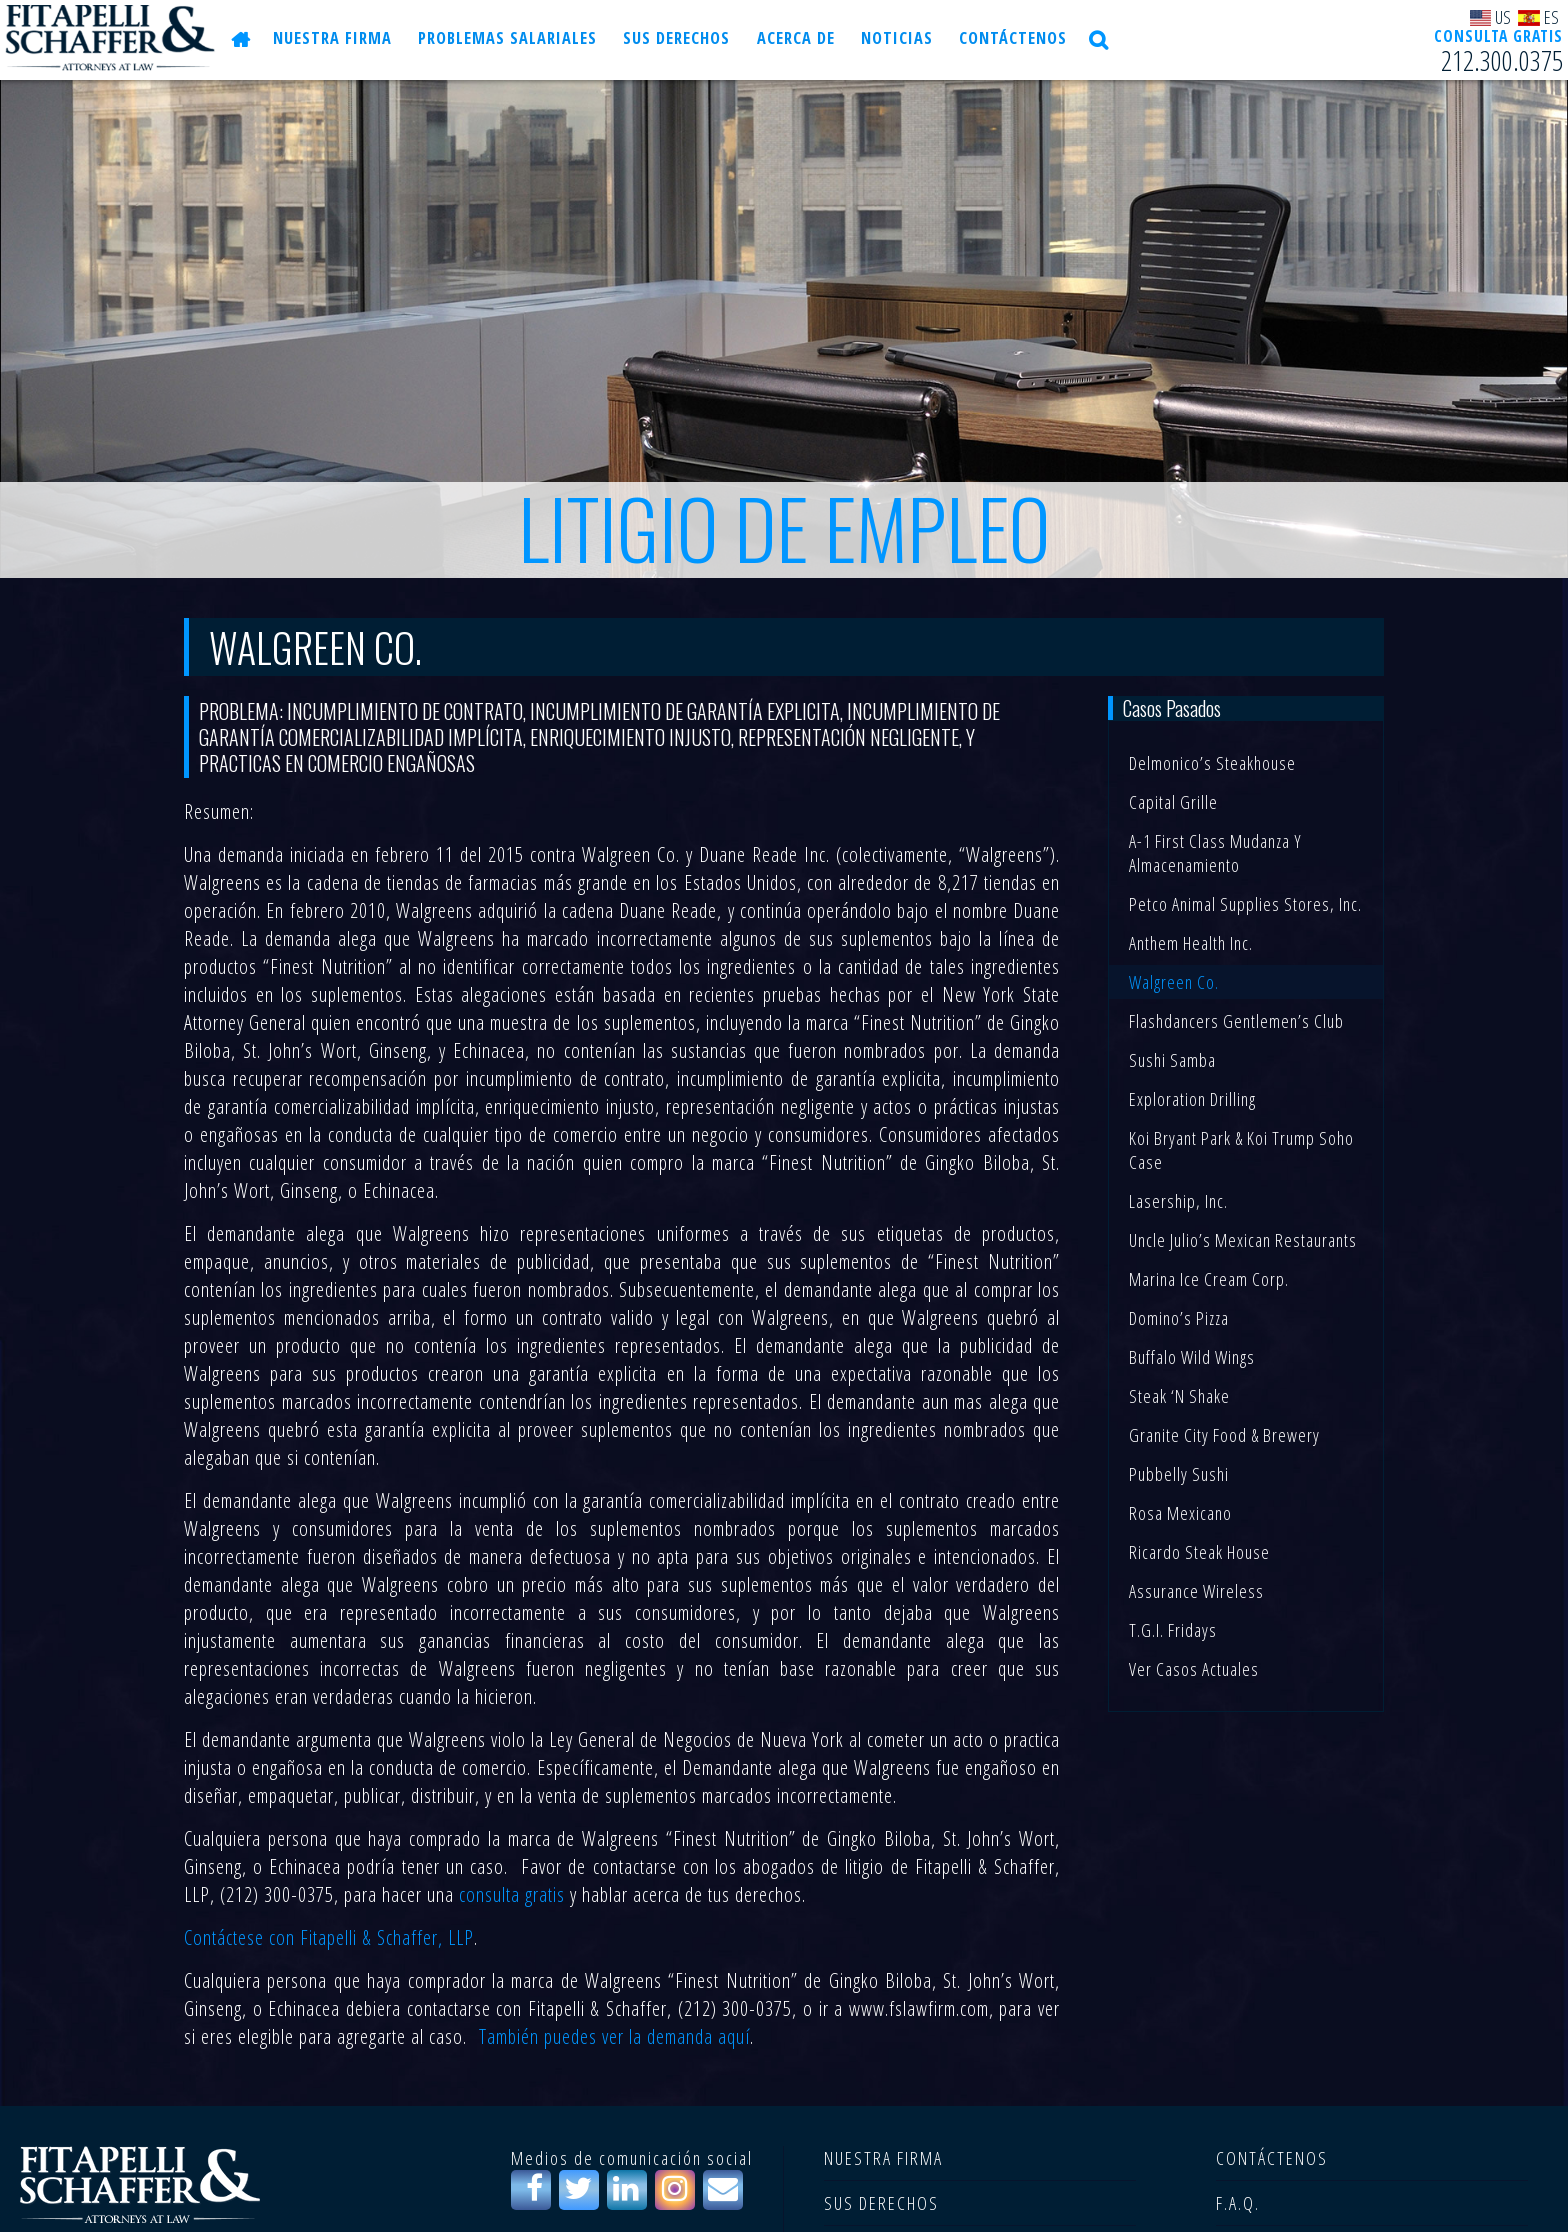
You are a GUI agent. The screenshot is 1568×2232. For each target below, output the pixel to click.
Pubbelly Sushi (1179, 1474)
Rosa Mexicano (1180, 1513)
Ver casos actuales (1194, 1669)
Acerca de (786, 40)
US (1491, 16)
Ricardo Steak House (1199, 1552)
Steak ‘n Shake (1179, 1396)
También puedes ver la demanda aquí (614, 2036)
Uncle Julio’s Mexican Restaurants (1243, 1240)
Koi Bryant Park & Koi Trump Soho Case (1241, 1150)
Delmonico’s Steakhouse (1212, 763)
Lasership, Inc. (1178, 1201)
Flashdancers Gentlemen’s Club (1236, 1021)
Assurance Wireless (1196, 1591)
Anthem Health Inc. (1191, 943)
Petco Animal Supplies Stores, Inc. (1245, 904)
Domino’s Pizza (1179, 1318)
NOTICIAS (883, 40)
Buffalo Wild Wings (1192, 1357)
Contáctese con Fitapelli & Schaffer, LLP (329, 1937)
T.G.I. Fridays (1173, 1630)
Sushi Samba (1172, 1060)
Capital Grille (1173, 802)
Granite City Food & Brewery (1224, 1435)
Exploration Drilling (1192, 1099)
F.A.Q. (1238, 2203)
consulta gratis (512, 1894)
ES (1538, 16)
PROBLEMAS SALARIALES (504, 40)
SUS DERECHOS (670, 40)
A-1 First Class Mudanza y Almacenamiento (1215, 853)
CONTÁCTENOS (995, 40)
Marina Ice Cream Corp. (1209, 1279)
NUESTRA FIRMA (333, 40)
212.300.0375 (1502, 61)
